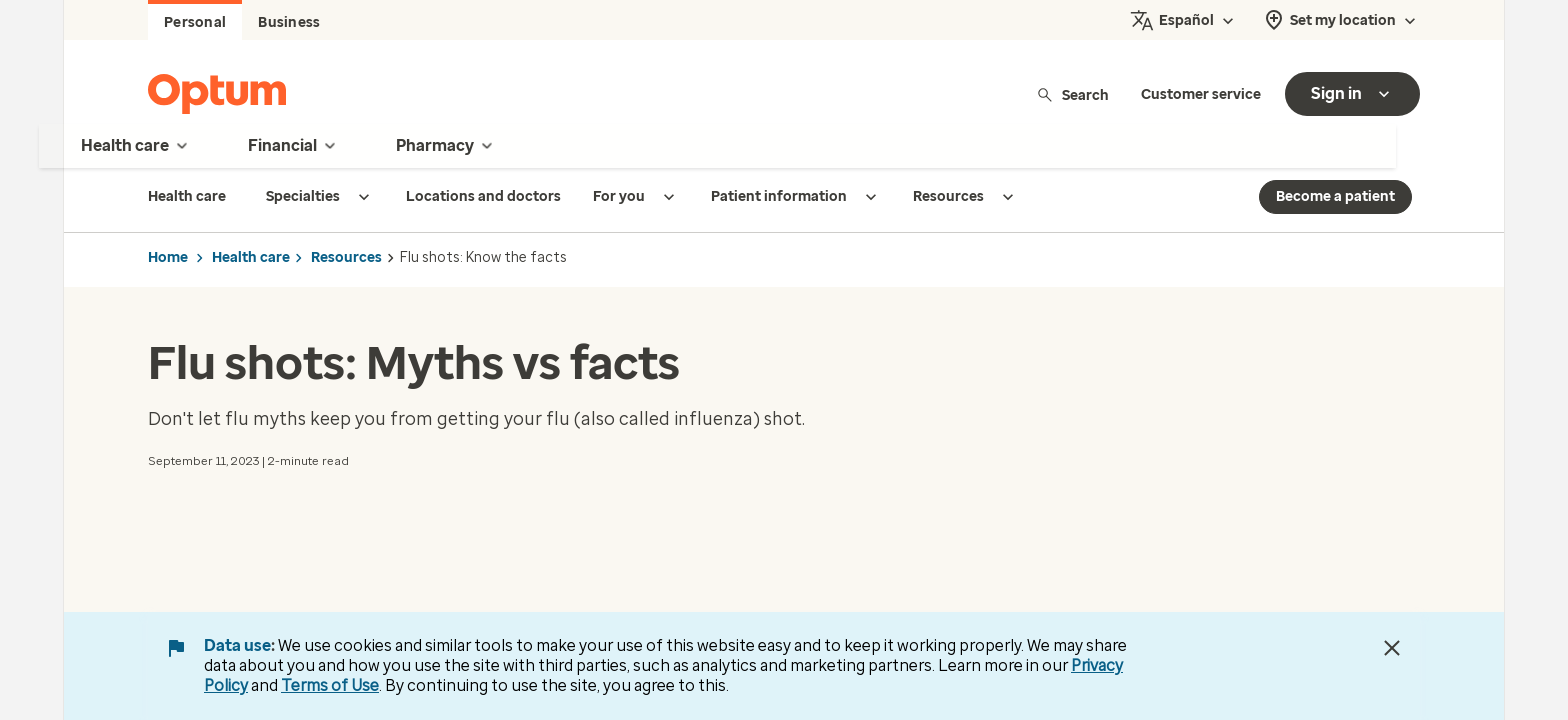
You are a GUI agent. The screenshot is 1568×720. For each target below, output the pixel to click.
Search (1072, 94)
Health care (251, 257)
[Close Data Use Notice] (1392, 648)
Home (168, 257)
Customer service (1201, 94)
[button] (166, 517)
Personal (195, 22)
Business (289, 22)
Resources (346, 257)
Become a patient (1335, 196)
